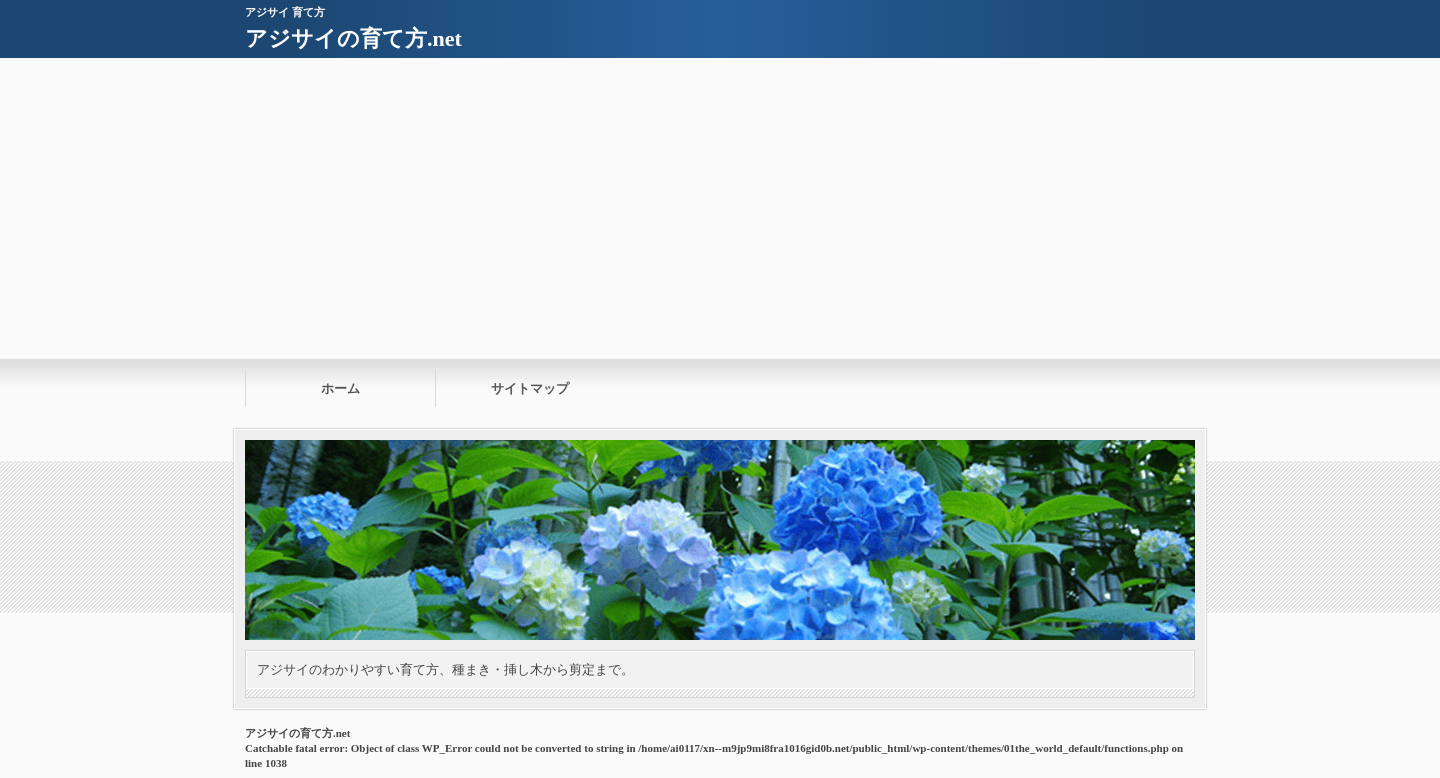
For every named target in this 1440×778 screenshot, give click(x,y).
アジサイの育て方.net (353, 38)
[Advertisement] (720, 208)
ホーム (340, 388)
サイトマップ (530, 388)
